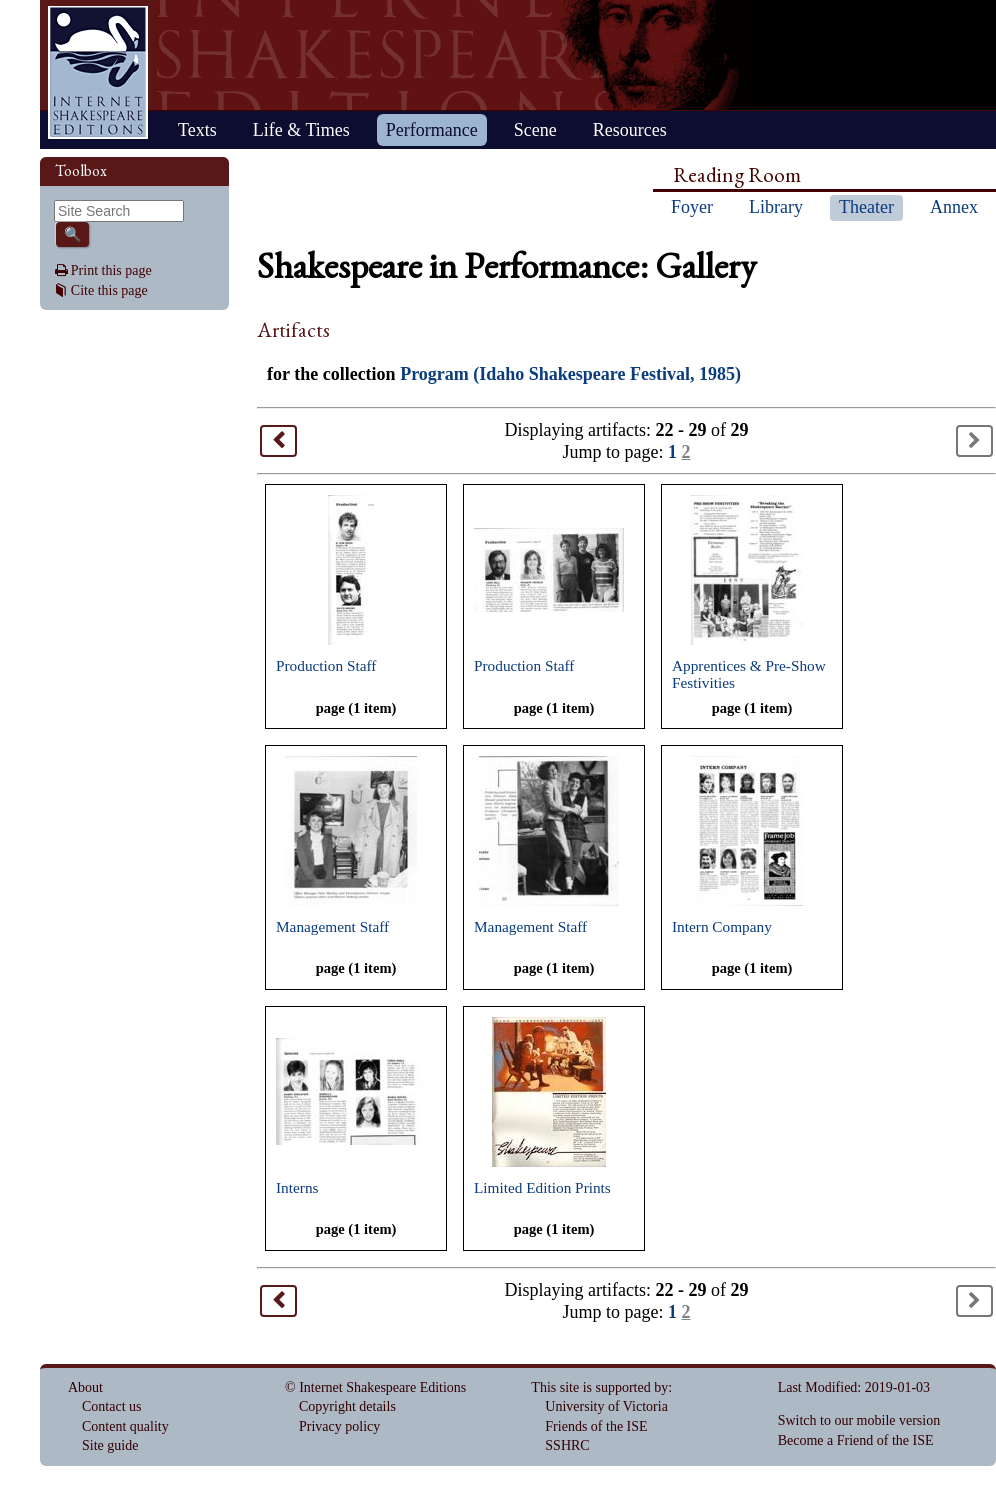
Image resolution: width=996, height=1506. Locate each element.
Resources (630, 130)
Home (98, 72)
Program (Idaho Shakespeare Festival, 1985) (570, 374)
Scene (535, 130)
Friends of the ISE (596, 1426)
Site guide (110, 1445)
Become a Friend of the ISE (856, 1440)
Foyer (692, 207)
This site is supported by (599, 1387)
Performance (432, 130)
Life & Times (301, 130)
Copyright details (347, 1406)
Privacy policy (339, 1426)
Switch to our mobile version (859, 1420)
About (85, 1387)
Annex (954, 207)
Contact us (112, 1406)
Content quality (125, 1426)
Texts (197, 130)
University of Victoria (606, 1406)
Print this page (111, 270)
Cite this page (109, 290)
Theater (866, 207)
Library (776, 207)
